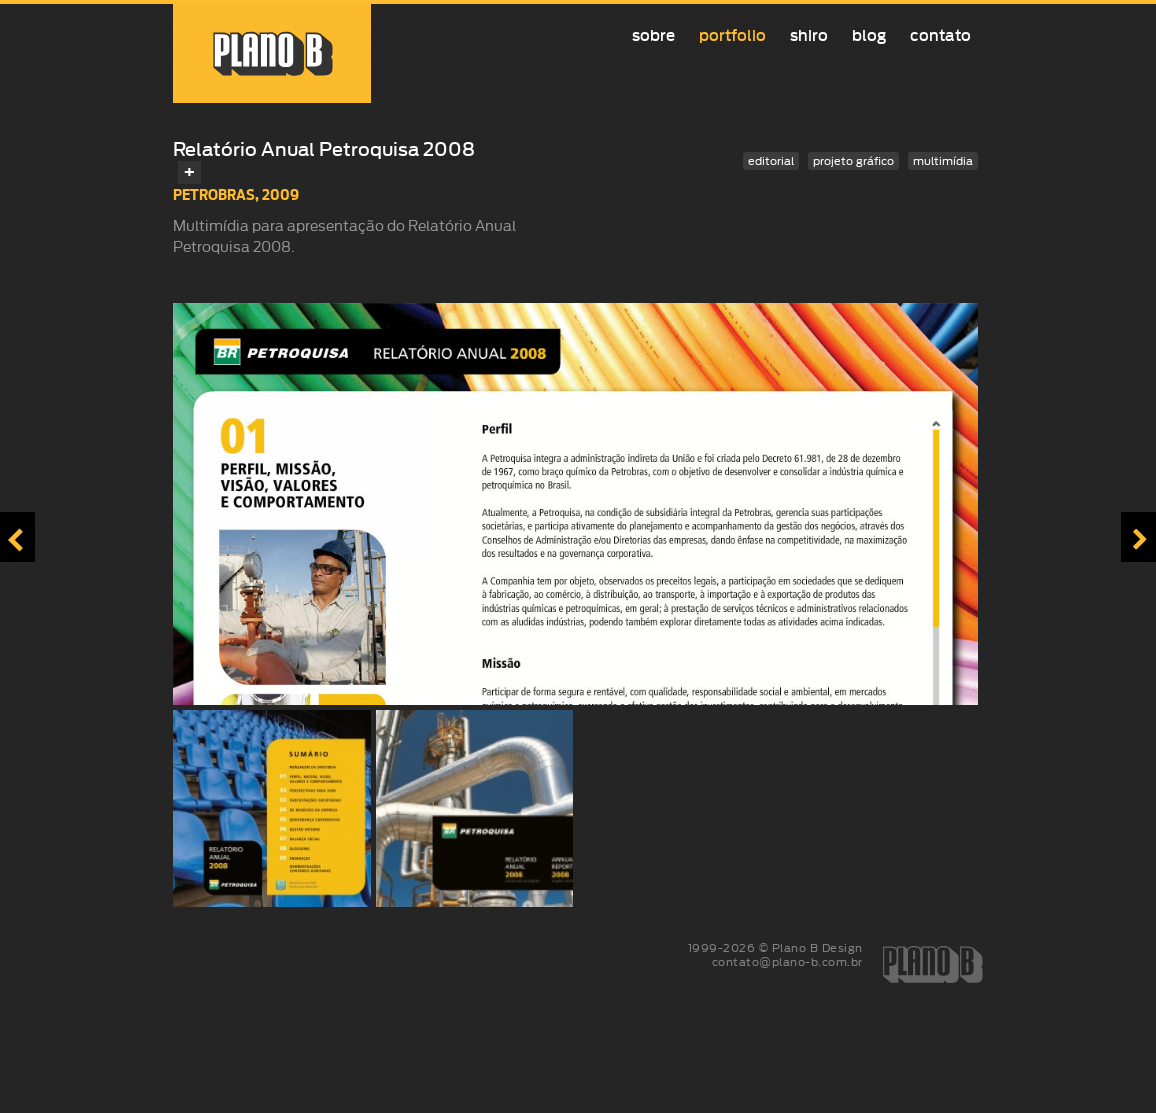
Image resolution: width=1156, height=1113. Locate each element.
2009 (280, 194)
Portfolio (732, 35)
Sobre (653, 35)
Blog (869, 35)
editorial (771, 161)
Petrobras (214, 194)
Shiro (809, 35)
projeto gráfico (853, 161)
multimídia (943, 161)
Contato (940, 35)
